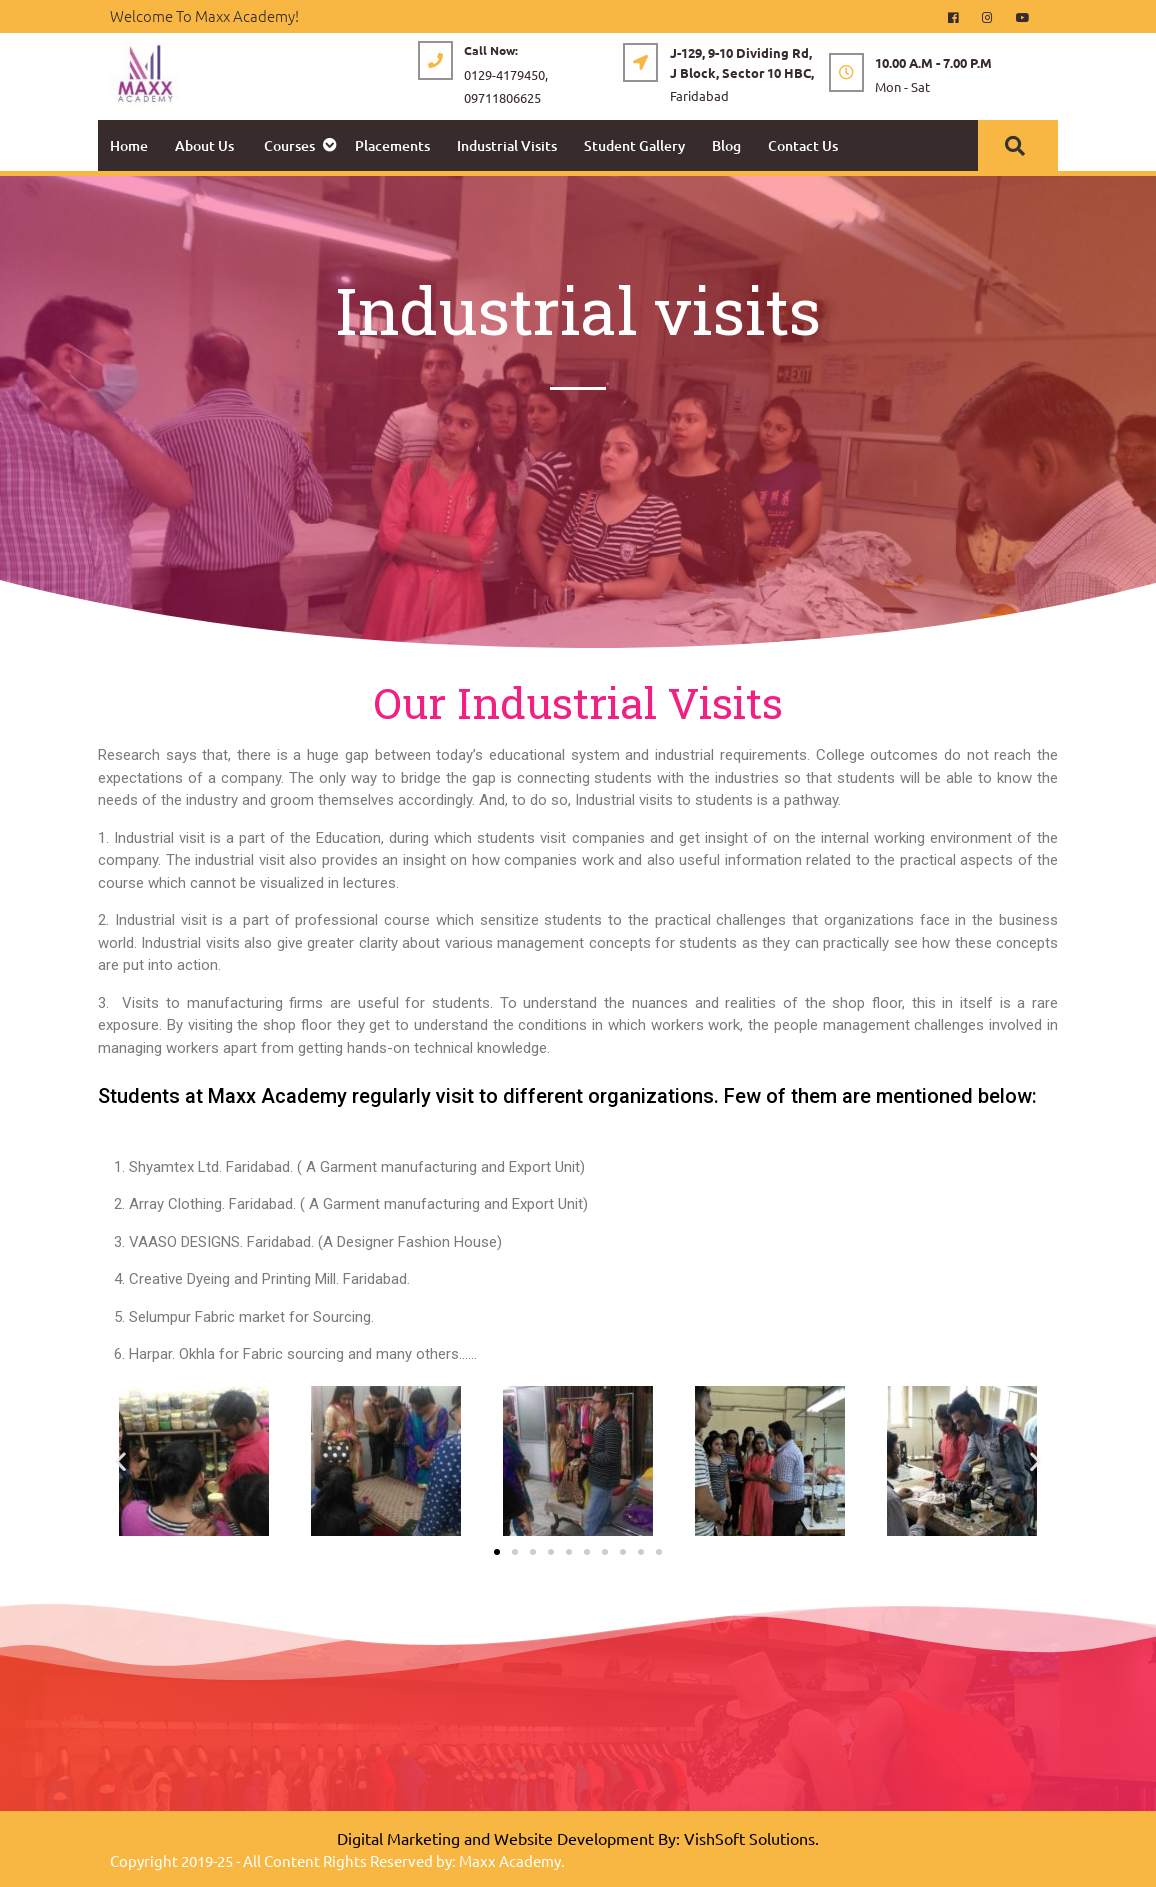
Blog (726, 145)
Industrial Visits (507, 145)
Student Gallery (634, 145)
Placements (392, 145)
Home (129, 145)
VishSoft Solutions (749, 1838)
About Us (204, 145)
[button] (120, 1460)
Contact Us (803, 145)
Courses (289, 145)
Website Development (574, 1838)
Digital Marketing (398, 1838)
